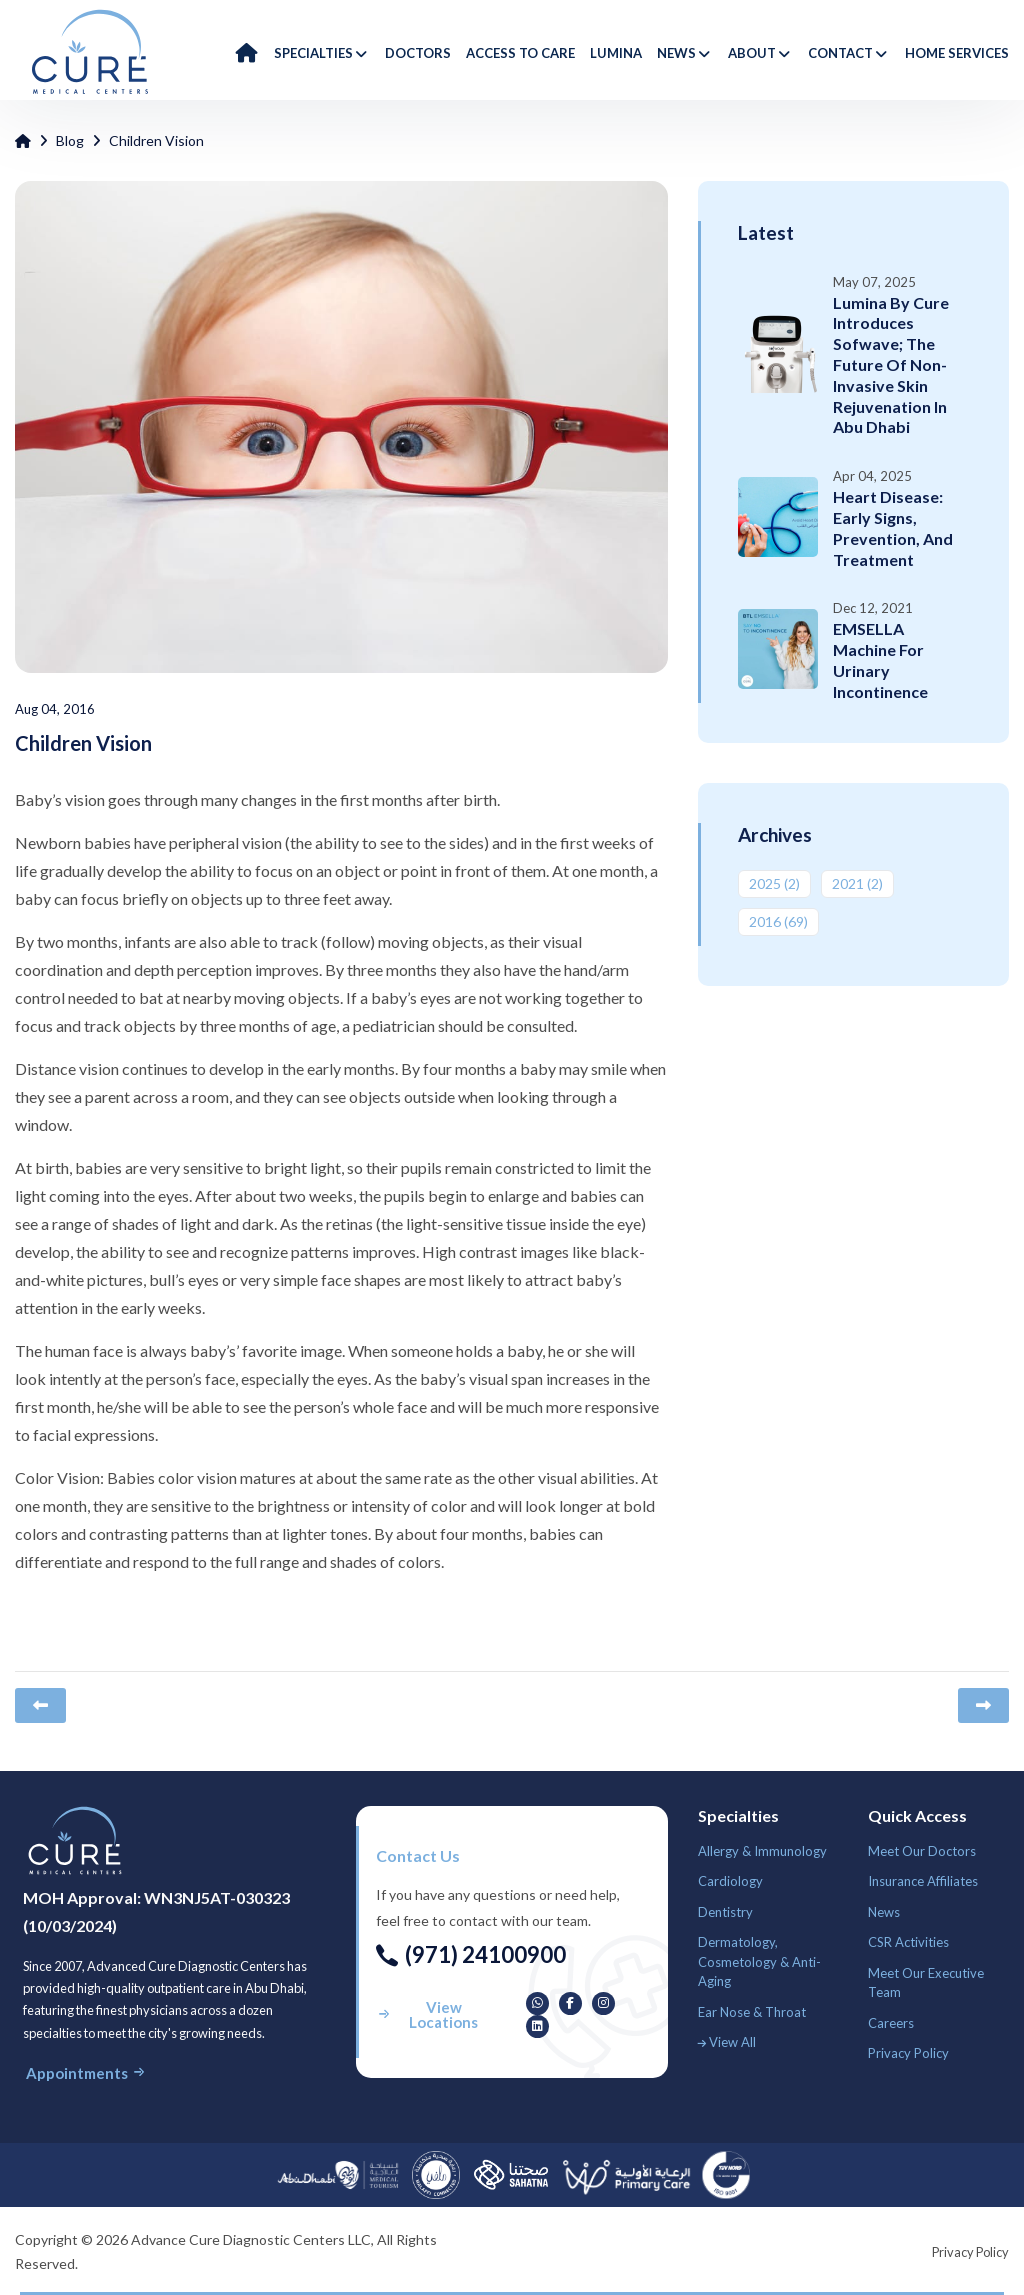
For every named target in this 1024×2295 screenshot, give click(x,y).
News (884, 1912)
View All (727, 2042)
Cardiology (730, 1881)
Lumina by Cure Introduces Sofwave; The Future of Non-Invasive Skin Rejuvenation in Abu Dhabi (891, 365)
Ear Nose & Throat (752, 2012)
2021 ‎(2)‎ (857, 883)
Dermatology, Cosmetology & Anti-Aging (759, 1961)
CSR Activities (908, 1942)
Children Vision (156, 140)
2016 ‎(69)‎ (778, 921)
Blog (70, 140)
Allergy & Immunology (762, 1851)
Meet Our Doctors (922, 1851)
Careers (891, 2023)
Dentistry (725, 1912)
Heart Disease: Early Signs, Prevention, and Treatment (893, 527)
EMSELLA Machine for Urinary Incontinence (880, 659)
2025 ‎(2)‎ (774, 883)
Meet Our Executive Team (926, 1983)
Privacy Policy (908, 2053)
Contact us (418, 1855)
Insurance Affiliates (923, 1881)
